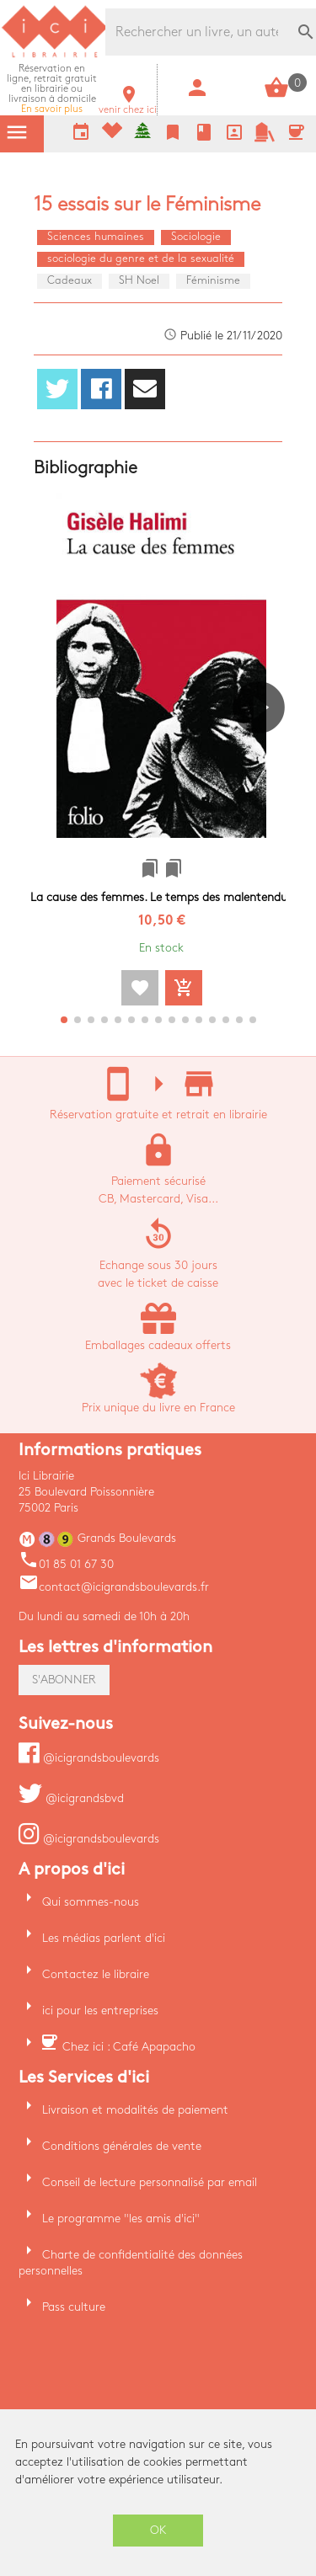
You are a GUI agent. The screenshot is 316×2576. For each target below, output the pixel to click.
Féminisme (213, 280)
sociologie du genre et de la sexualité (140, 258)
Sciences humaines (95, 237)
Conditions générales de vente (121, 2146)
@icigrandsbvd (71, 1798)
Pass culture (73, 2306)
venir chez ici (128, 105)
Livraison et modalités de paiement (135, 2109)
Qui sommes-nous (90, 1901)
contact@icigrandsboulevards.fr (114, 1586)
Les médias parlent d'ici (103, 1938)
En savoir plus (52, 89)
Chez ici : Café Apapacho (128, 2046)
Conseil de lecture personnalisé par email (149, 2182)
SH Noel (139, 280)
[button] (265, 755)
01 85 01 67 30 (66, 1564)
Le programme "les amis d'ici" (121, 2218)
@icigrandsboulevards (89, 1757)
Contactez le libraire (95, 1974)
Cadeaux (69, 280)
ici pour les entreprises (100, 2010)
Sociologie (196, 237)
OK (158, 2530)
